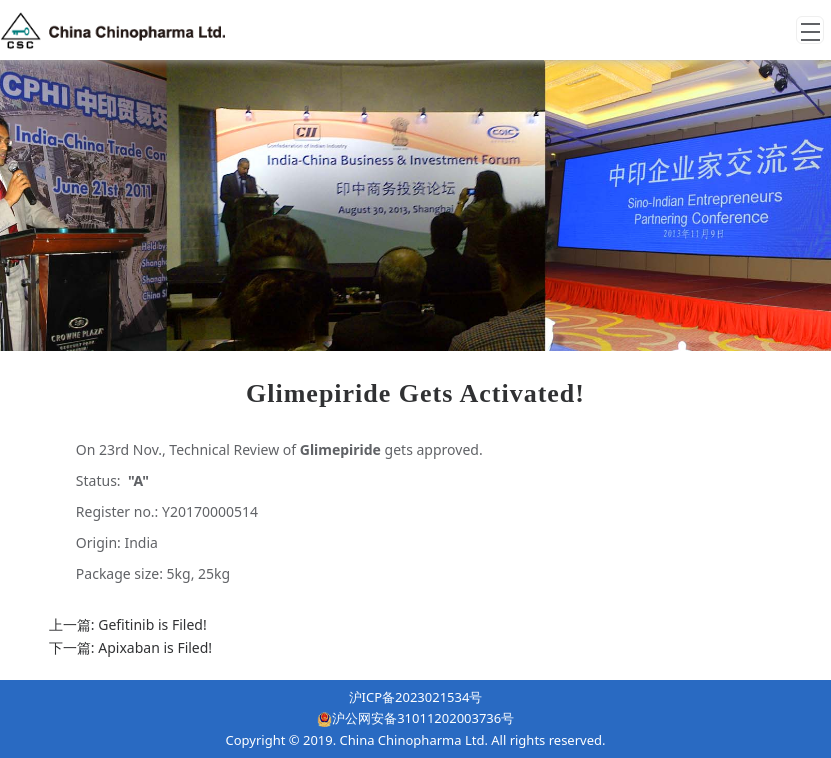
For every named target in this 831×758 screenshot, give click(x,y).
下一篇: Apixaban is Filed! (130, 647)
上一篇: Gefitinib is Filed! (128, 624)
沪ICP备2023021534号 (416, 697)
